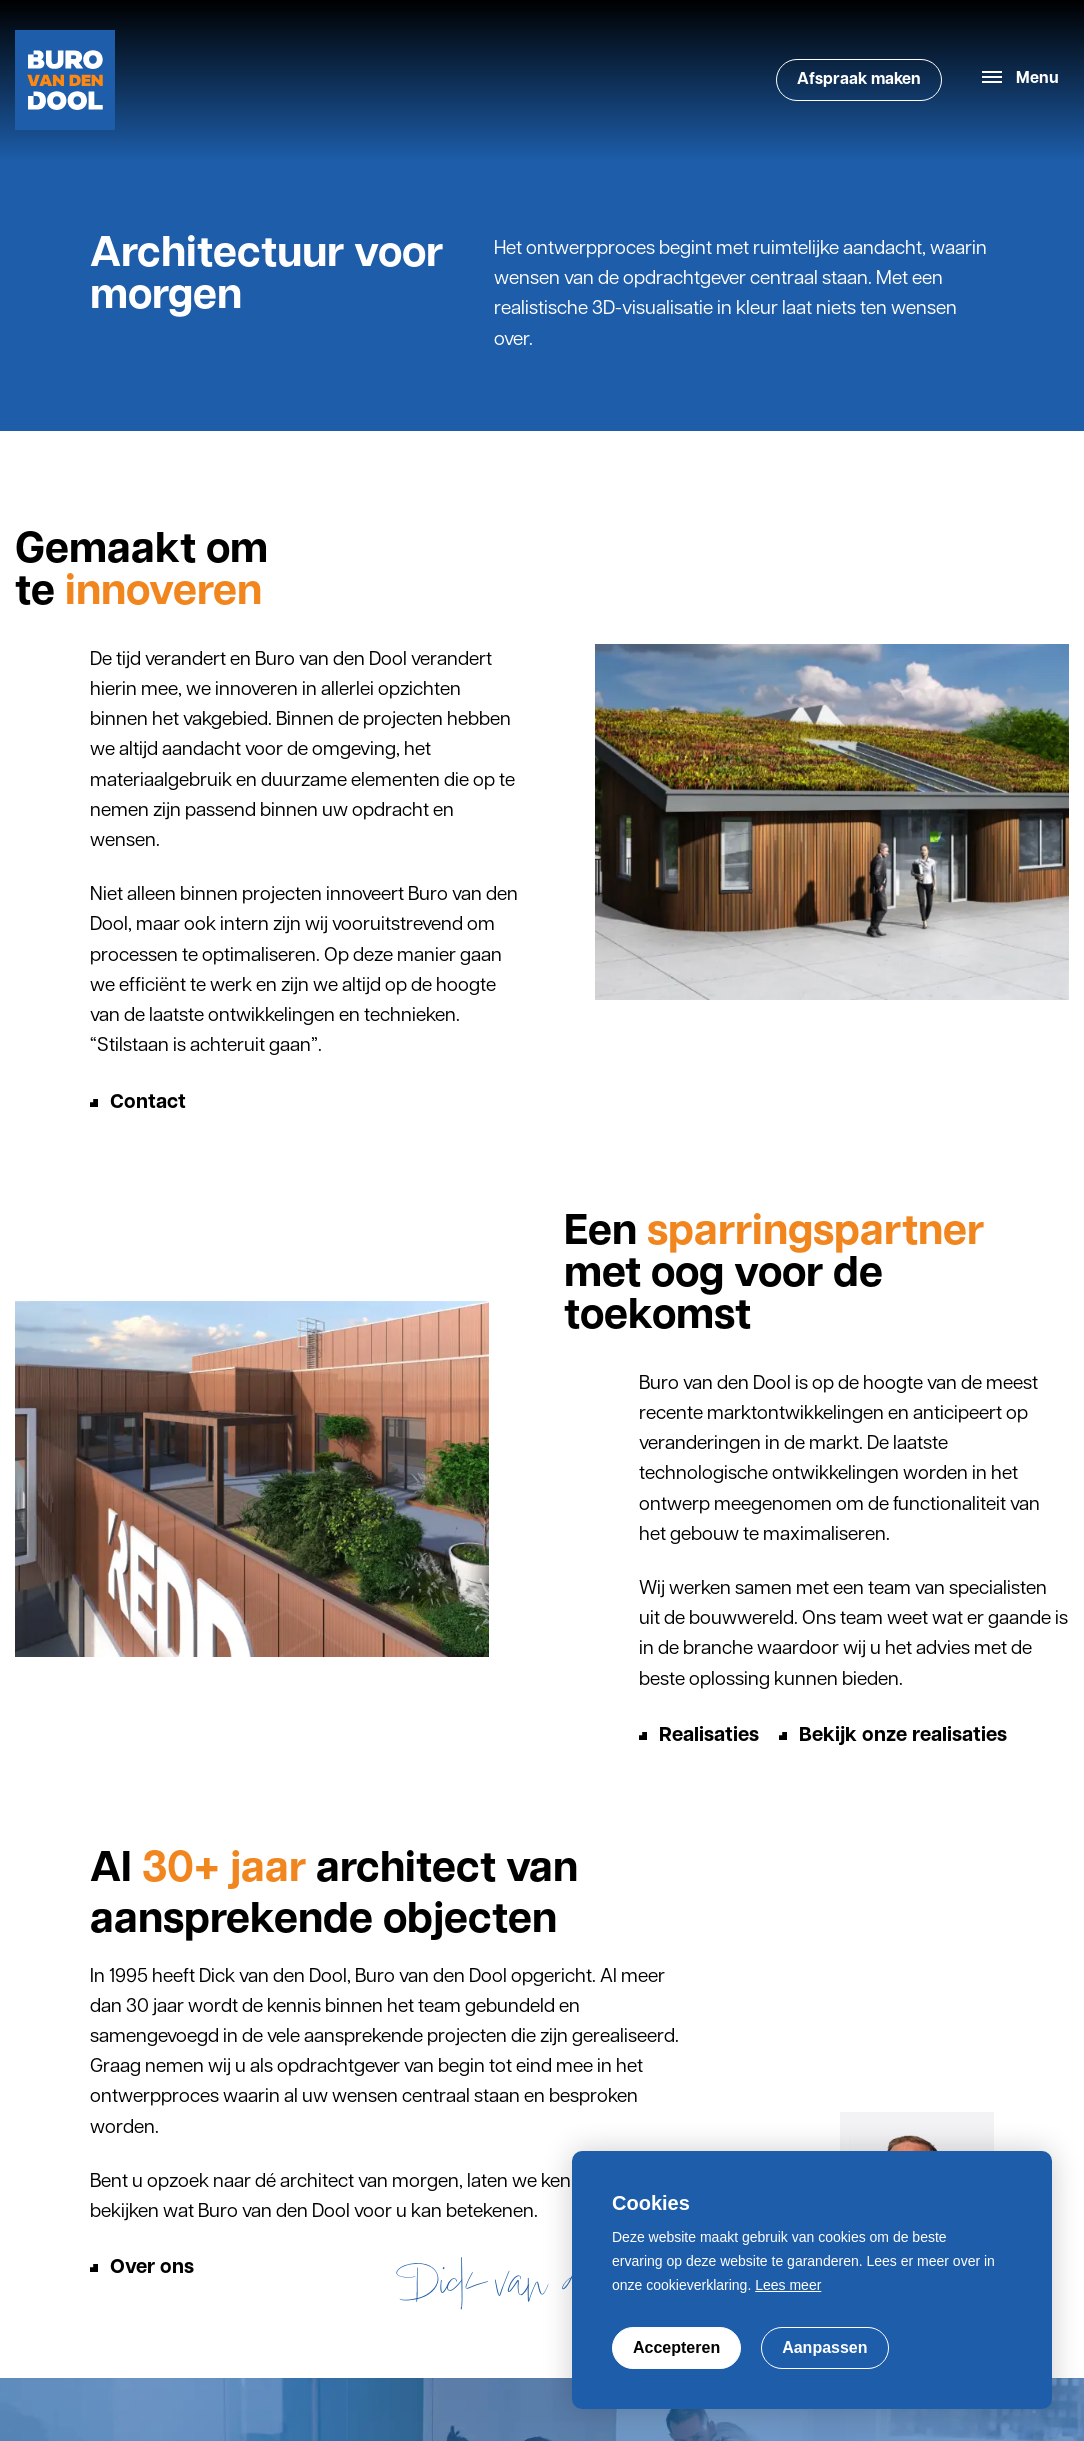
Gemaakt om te (141, 572)
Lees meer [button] (788, 2285)
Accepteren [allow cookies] (676, 2347)
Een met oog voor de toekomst (774, 1276)
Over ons (152, 2268)
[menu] (1020, 80)
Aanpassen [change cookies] (824, 2347)
